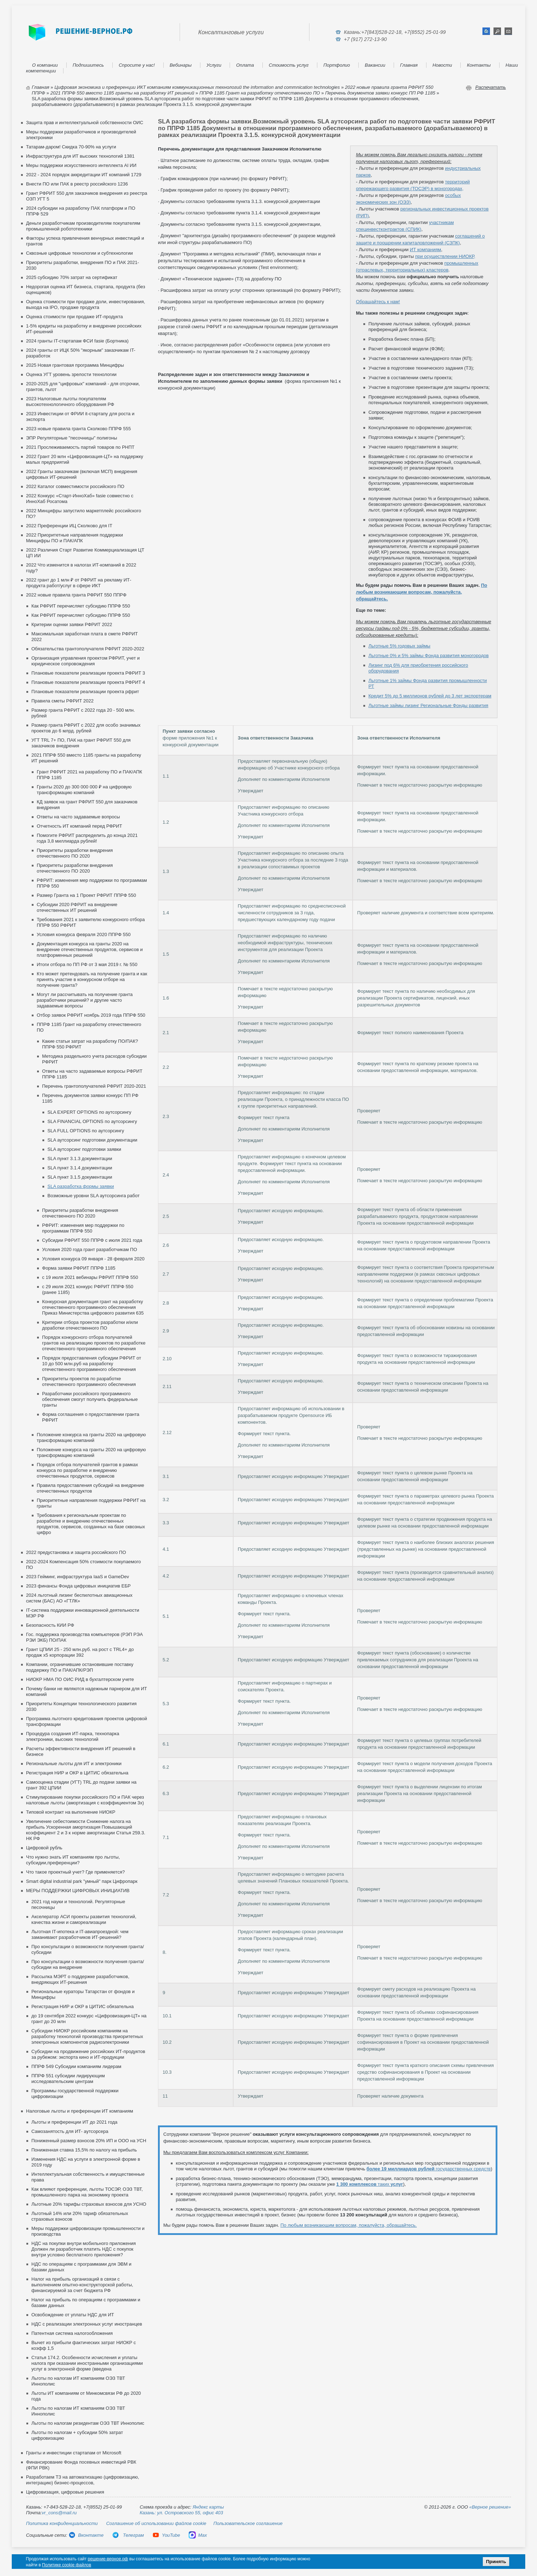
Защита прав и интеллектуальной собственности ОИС (84, 122)
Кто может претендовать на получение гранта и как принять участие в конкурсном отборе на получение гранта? (92, 979)
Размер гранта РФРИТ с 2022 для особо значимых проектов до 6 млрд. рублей (85, 727)
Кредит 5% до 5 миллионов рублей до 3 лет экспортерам (429, 695)
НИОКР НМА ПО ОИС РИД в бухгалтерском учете (80, 1679)
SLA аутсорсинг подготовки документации (92, 1140)
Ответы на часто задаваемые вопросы (78, 816)
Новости (442, 65)
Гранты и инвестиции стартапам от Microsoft (73, 2452)
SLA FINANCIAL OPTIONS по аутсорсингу (92, 1121)
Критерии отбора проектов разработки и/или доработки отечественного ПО (90, 1325)
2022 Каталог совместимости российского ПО (75, 486)
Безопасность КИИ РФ (50, 1625)
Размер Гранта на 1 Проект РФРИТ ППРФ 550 (86, 895)
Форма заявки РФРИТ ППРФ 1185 (78, 1268)
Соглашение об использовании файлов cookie (156, 2523)
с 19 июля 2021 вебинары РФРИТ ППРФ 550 (90, 1277)
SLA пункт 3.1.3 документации (79, 1158)
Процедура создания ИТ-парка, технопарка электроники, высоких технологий (72, 1736)
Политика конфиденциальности (62, 2523)
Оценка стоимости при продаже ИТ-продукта (74, 316)
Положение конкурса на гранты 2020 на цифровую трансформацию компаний (91, 1437)
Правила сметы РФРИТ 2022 (62, 700)
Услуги (213, 65)
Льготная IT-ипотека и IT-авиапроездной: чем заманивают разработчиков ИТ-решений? (79, 1934)
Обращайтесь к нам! (378, 301)
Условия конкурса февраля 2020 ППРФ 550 (84, 934)
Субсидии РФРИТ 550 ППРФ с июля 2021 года (92, 1240)
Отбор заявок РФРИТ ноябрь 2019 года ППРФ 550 (91, 1015)
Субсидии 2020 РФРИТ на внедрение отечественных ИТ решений (77, 907)
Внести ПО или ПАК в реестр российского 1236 (77, 184)
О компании (45, 65)
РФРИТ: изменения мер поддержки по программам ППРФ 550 (83, 1228)
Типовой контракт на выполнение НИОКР (70, 1812)
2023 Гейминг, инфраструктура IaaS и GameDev (77, 1576)
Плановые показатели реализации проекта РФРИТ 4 (88, 682)
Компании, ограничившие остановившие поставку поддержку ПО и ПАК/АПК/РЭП (79, 1667)
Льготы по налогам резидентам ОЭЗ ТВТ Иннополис (87, 2423)
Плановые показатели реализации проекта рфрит (85, 691)
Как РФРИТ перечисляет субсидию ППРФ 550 (80, 606)
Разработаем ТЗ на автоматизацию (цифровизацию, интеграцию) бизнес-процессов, (82, 2479)
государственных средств (429, 2168)
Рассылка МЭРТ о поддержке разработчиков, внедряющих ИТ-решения (80, 1979)
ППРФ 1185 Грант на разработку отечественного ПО (259, 93)
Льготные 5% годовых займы (399, 646)
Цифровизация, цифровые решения (65, 2492)
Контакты (479, 65)
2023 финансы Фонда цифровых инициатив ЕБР (78, 1586)
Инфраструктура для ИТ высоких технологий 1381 (80, 156)
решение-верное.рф (108, 2558)
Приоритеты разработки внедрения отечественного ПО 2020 (75, 853)
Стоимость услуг (289, 65)
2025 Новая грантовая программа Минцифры (75, 365)
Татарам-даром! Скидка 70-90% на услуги (71, 146)
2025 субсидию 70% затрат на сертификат (71, 277)
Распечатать (490, 87)
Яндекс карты (208, 2507)
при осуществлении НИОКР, (445, 256)
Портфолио (336, 65)
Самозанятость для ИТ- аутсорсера (69, 2131)
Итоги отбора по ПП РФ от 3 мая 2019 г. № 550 (87, 964)
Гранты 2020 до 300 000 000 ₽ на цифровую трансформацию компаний (84, 789)
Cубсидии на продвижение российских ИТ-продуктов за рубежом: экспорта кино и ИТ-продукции (88, 2054)
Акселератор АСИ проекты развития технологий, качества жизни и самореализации (83, 1919)
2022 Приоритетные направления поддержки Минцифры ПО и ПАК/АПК (74, 537)
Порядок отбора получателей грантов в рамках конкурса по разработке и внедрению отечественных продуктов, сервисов (87, 1470)
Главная (409, 65)
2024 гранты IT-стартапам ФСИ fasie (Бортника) (77, 341)
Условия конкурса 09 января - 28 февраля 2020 (93, 1258)
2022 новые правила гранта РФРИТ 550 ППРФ (76, 595)
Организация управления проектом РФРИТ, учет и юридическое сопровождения (85, 660)
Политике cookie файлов (66, 2564)
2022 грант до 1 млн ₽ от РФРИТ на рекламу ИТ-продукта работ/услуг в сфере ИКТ (78, 582)
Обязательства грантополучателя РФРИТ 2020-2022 (87, 648)
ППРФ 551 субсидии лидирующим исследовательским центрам (68, 2078)
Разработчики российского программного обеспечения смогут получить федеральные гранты (90, 1399)
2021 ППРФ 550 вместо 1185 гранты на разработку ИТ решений (122, 93)
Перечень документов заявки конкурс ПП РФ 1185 (380, 93)
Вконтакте (85, 2535)
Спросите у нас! (137, 65)
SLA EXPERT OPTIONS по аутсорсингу (89, 1112)
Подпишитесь (88, 65)
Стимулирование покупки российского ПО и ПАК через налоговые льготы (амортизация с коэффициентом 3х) (85, 1799)
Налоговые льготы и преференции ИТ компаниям (79, 2111)
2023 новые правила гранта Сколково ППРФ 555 (78, 428)
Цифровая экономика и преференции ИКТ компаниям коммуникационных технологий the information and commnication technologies (197, 87)
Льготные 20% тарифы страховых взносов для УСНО (88, 2204)
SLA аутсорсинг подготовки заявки (84, 1149)
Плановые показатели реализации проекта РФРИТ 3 (88, 673)
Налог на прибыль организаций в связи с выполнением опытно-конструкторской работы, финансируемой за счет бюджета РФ (82, 2284)
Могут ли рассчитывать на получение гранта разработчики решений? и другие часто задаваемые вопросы (85, 1000)
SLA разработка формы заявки (80, 1186)
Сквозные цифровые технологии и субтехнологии (79, 253)
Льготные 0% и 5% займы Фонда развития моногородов (428, 655)
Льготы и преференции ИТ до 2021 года (74, 2122)
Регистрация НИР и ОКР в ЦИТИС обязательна (77, 1772)
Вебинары (181, 65)
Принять (496, 2561)
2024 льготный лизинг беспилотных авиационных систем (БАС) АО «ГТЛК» (79, 1598)
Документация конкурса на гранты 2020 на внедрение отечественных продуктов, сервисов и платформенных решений (90, 949)
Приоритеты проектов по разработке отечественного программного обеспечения (89, 1381)
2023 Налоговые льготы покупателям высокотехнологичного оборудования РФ (70, 401)
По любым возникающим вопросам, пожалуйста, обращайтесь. (421, 592)
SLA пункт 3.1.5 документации (79, 1177)
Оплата (245, 65)
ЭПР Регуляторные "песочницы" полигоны (71, 438)
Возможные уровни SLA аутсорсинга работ (93, 1195)
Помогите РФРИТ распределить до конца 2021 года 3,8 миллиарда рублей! (87, 838)
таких (369, 2184)
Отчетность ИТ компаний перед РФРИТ (79, 826)
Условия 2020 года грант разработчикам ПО (89, 1249)
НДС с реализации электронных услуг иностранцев (86, 2324)
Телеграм (128, 2535)
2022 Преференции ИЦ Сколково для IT (69, 525)
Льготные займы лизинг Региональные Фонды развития (428, 705)
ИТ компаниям (425, 249)
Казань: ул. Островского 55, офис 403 (181, 2512)
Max (198, 2535)
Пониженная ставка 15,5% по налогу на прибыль (84, 2150)
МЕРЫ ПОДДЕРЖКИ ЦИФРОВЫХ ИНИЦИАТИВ (77, 1890)
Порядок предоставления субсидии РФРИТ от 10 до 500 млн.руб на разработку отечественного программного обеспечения (91, 1363)
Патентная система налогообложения (72, 2333)
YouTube (166, 2535)
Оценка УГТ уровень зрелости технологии (71, 374)
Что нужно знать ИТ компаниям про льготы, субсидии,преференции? (73, 1859)
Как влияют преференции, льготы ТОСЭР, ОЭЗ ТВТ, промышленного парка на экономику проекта (87, 2192)
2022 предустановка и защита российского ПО (76, 1552)
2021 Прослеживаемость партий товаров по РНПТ (80, 447)
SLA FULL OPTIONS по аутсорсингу (85, 1130)
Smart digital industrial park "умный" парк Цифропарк (81, 1881)
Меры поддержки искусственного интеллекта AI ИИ (81, 165)
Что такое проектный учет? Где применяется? (75, 1872)
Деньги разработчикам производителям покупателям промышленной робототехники (83, 226)
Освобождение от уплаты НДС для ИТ (72, 2314)
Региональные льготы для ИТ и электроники (74, 1763)
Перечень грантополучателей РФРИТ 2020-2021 (94, 1086)
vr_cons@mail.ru (59, 2512)
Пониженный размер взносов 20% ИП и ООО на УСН (88, 2140)
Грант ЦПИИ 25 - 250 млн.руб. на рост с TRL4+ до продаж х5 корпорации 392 (80, 1652)
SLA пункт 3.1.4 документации (79, 1167)
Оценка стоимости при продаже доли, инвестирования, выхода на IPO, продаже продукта (85, 304)
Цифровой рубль (44, 1847)
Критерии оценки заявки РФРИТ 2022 (71, 624)
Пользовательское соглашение (248, 2523)
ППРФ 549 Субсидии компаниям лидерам (76, 2066)
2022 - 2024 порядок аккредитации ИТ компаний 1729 (83, 174)
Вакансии (375, 65)
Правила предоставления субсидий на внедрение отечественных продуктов (90, 1488)
